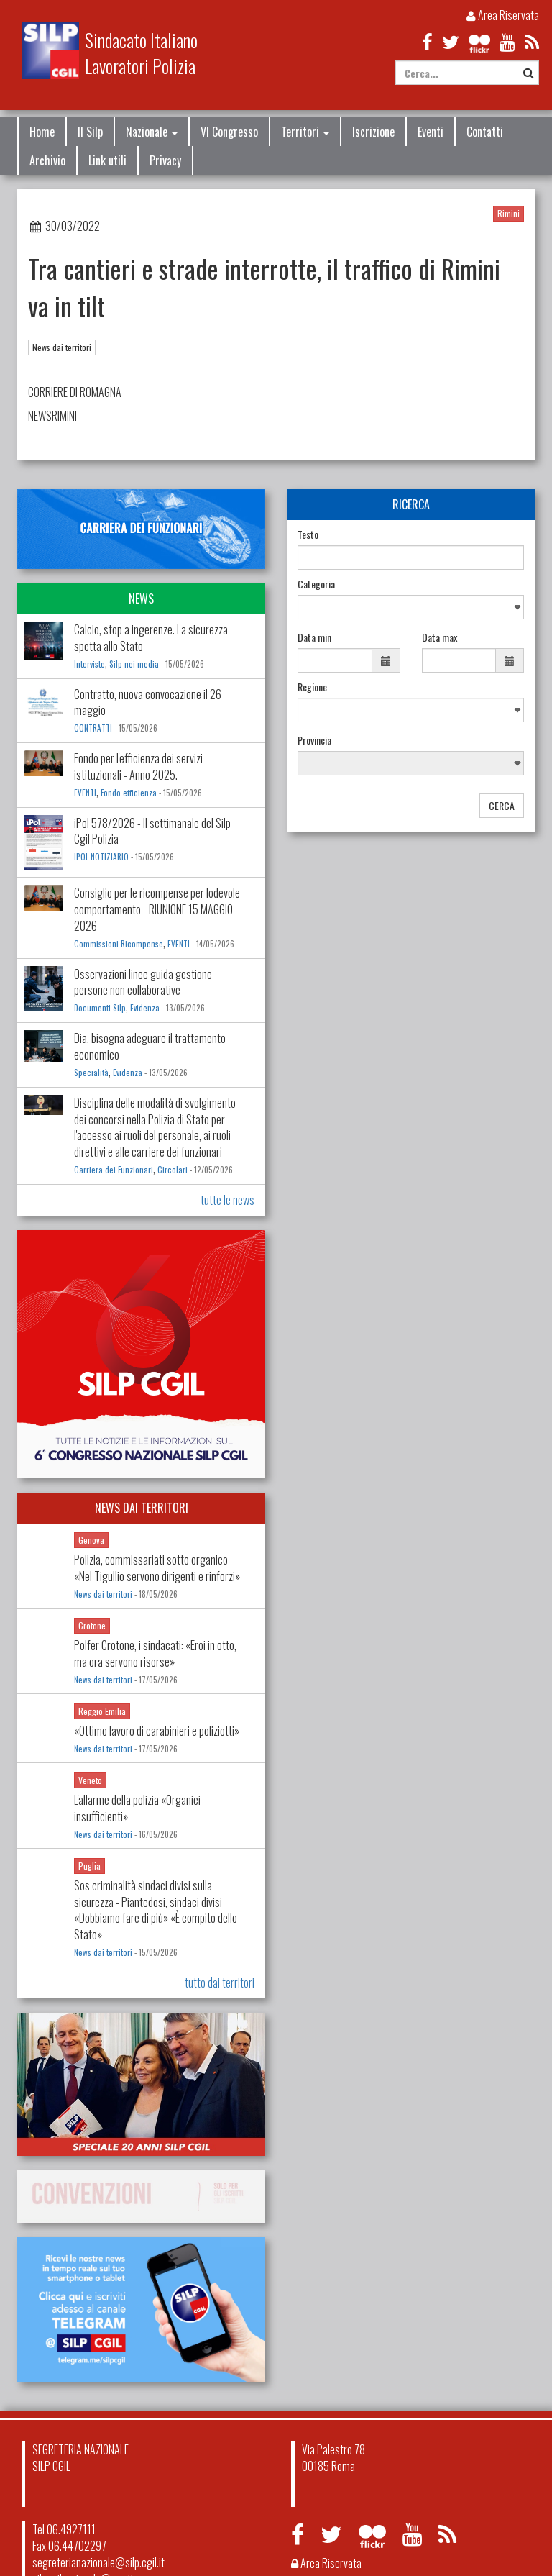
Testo (308, 534)
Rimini (508, 213)
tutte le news (227, 1200)
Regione (312, 687)
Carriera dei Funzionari (113, 1169)
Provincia (314, 740)
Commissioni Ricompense (118, 944)
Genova (91, 1540)
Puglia (89, 1866)
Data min (314, 637)
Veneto (90, 1780)
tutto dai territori (219, 1982)
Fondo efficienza (130, 792)
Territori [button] (305, 131)
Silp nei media (134, 664)
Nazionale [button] (152, 131)
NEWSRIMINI (52, 415)
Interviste (89, 664)
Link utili (107, 160)
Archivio (47, 160)
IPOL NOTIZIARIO (101, 857)
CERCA (502, 805)
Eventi (430, 131)
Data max (439, 637)
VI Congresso (229, 131)
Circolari (172, 1169)
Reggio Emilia (102, 1711)
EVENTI (85, 792)
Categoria (316, 584)
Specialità (91, 1072)
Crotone (92, 1625)
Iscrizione (373, 131)
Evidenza (145, 1008)
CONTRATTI (93, 728)
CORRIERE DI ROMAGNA (76, 392)
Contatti (484, 131)
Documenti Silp (100, 1008)
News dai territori (61, 347)
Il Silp (90, 131)
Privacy (165, 160)
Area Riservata (502, 15)
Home (42, 131)
